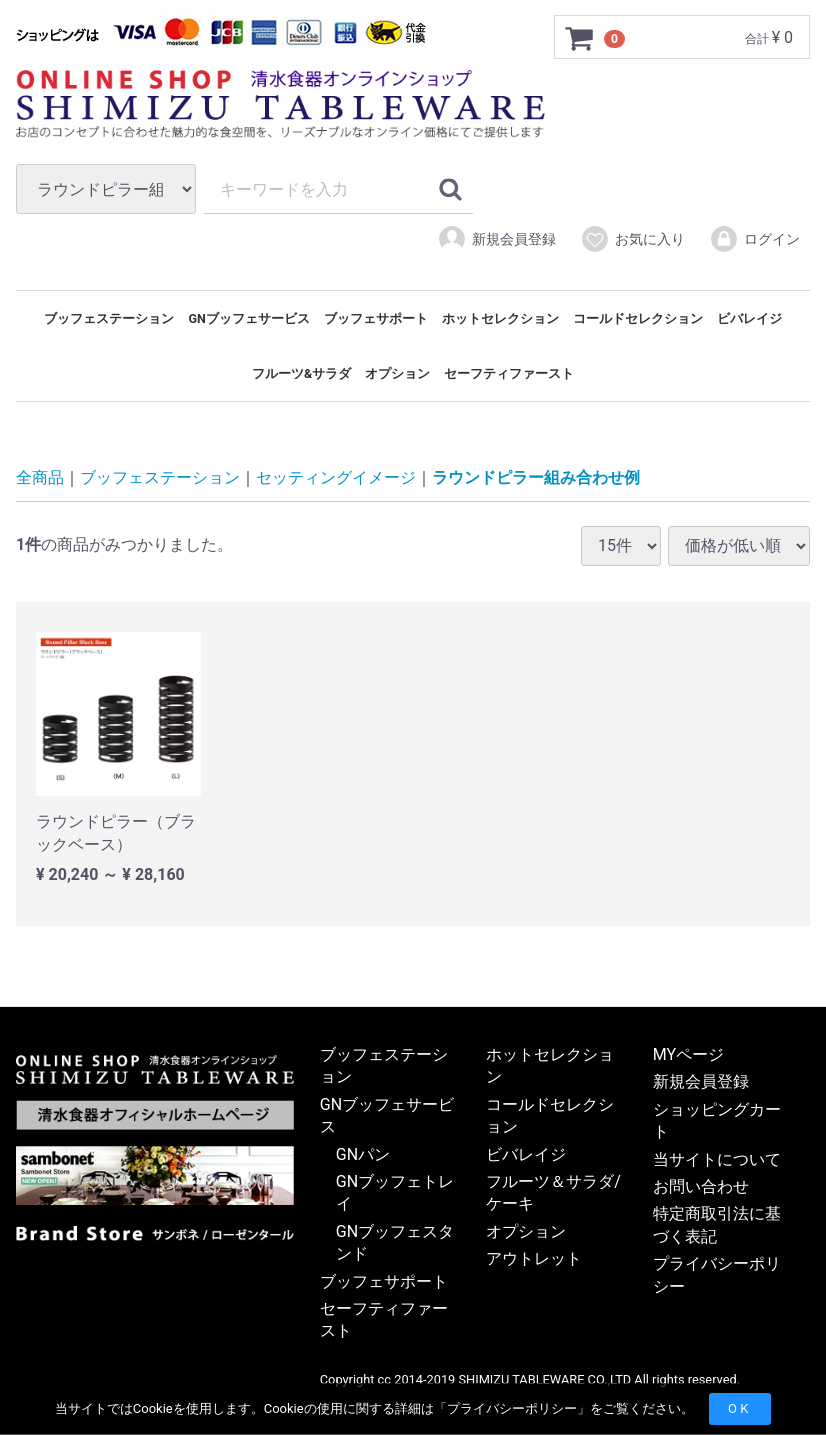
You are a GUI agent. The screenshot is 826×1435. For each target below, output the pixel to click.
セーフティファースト (509, 373)
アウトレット (534, 1259)
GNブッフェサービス (248, 318)
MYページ (688, 1055)
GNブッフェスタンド (395, 1243)
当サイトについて (717, 1159)
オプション (397, 373)
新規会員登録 (496, 239)
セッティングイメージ (336, 478)
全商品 (40, 478)
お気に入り (632, 239)
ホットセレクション (500, 318)
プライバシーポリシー (512, 1408)
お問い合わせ (701, 1187)
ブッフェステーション (109, 318)
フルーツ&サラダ (301, 373)
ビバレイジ (749, 318)
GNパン (363, 1154)
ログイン (754, 239)
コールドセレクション (638, 318)
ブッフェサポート (376, 318)
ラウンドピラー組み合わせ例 (536, 478)
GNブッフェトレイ (395, 1193)
